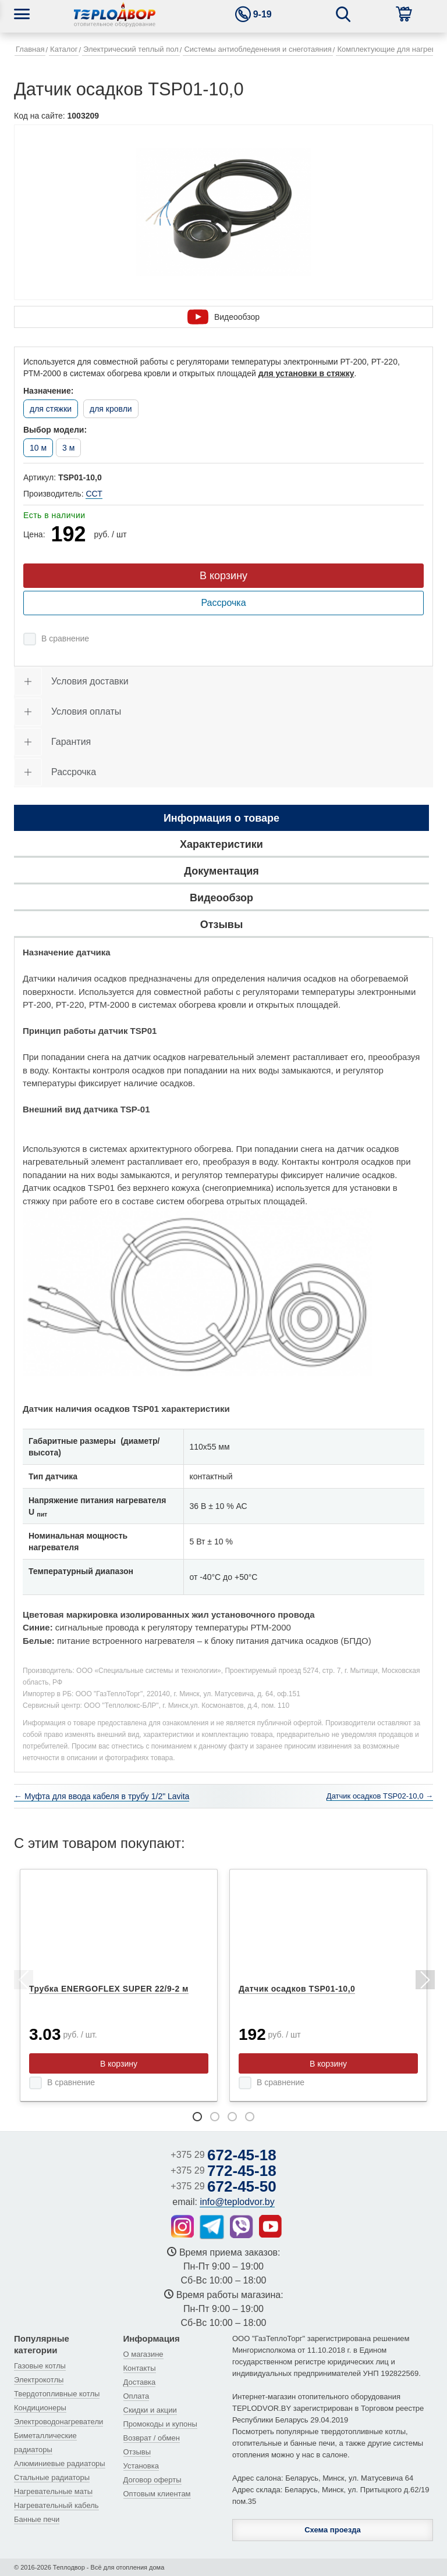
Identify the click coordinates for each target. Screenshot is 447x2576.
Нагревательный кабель (56, 2505)
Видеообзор (223, 316)
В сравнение (65, 638)
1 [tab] (197, 2116)
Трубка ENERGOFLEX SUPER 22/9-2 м (109, 1988)
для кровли (111, 408)
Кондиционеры (40, 2407)
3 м (68, 447)
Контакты (139, 2368)
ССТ (94, 493)
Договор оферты (152, 2479)
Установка (141, 2465)
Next (424, 1981)
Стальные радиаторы (52, 2477)
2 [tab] (215, 2116)
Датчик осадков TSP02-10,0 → (380, 1796)
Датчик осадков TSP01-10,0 (297, 1988)
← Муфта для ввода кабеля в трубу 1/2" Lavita (101, 1796)
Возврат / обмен (151, 2438)
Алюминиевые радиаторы (59, 2463)
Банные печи (36, 2519)
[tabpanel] (119, 1985)
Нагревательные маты (53, 2491)
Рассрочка (223, 603)
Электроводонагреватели (58, 2421)
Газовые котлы (40, 2365)
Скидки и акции (150, 2410)
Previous (22, 1981)
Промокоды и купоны (160, 2424)
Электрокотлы (38, 2379)
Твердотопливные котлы (57, 2393)
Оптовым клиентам (157, 2493)
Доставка (139, 2382)
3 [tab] (232, 2116)
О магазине (143, 2354)
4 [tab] (250, 2116)
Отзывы (137, 2451)
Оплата (136, 2396)
